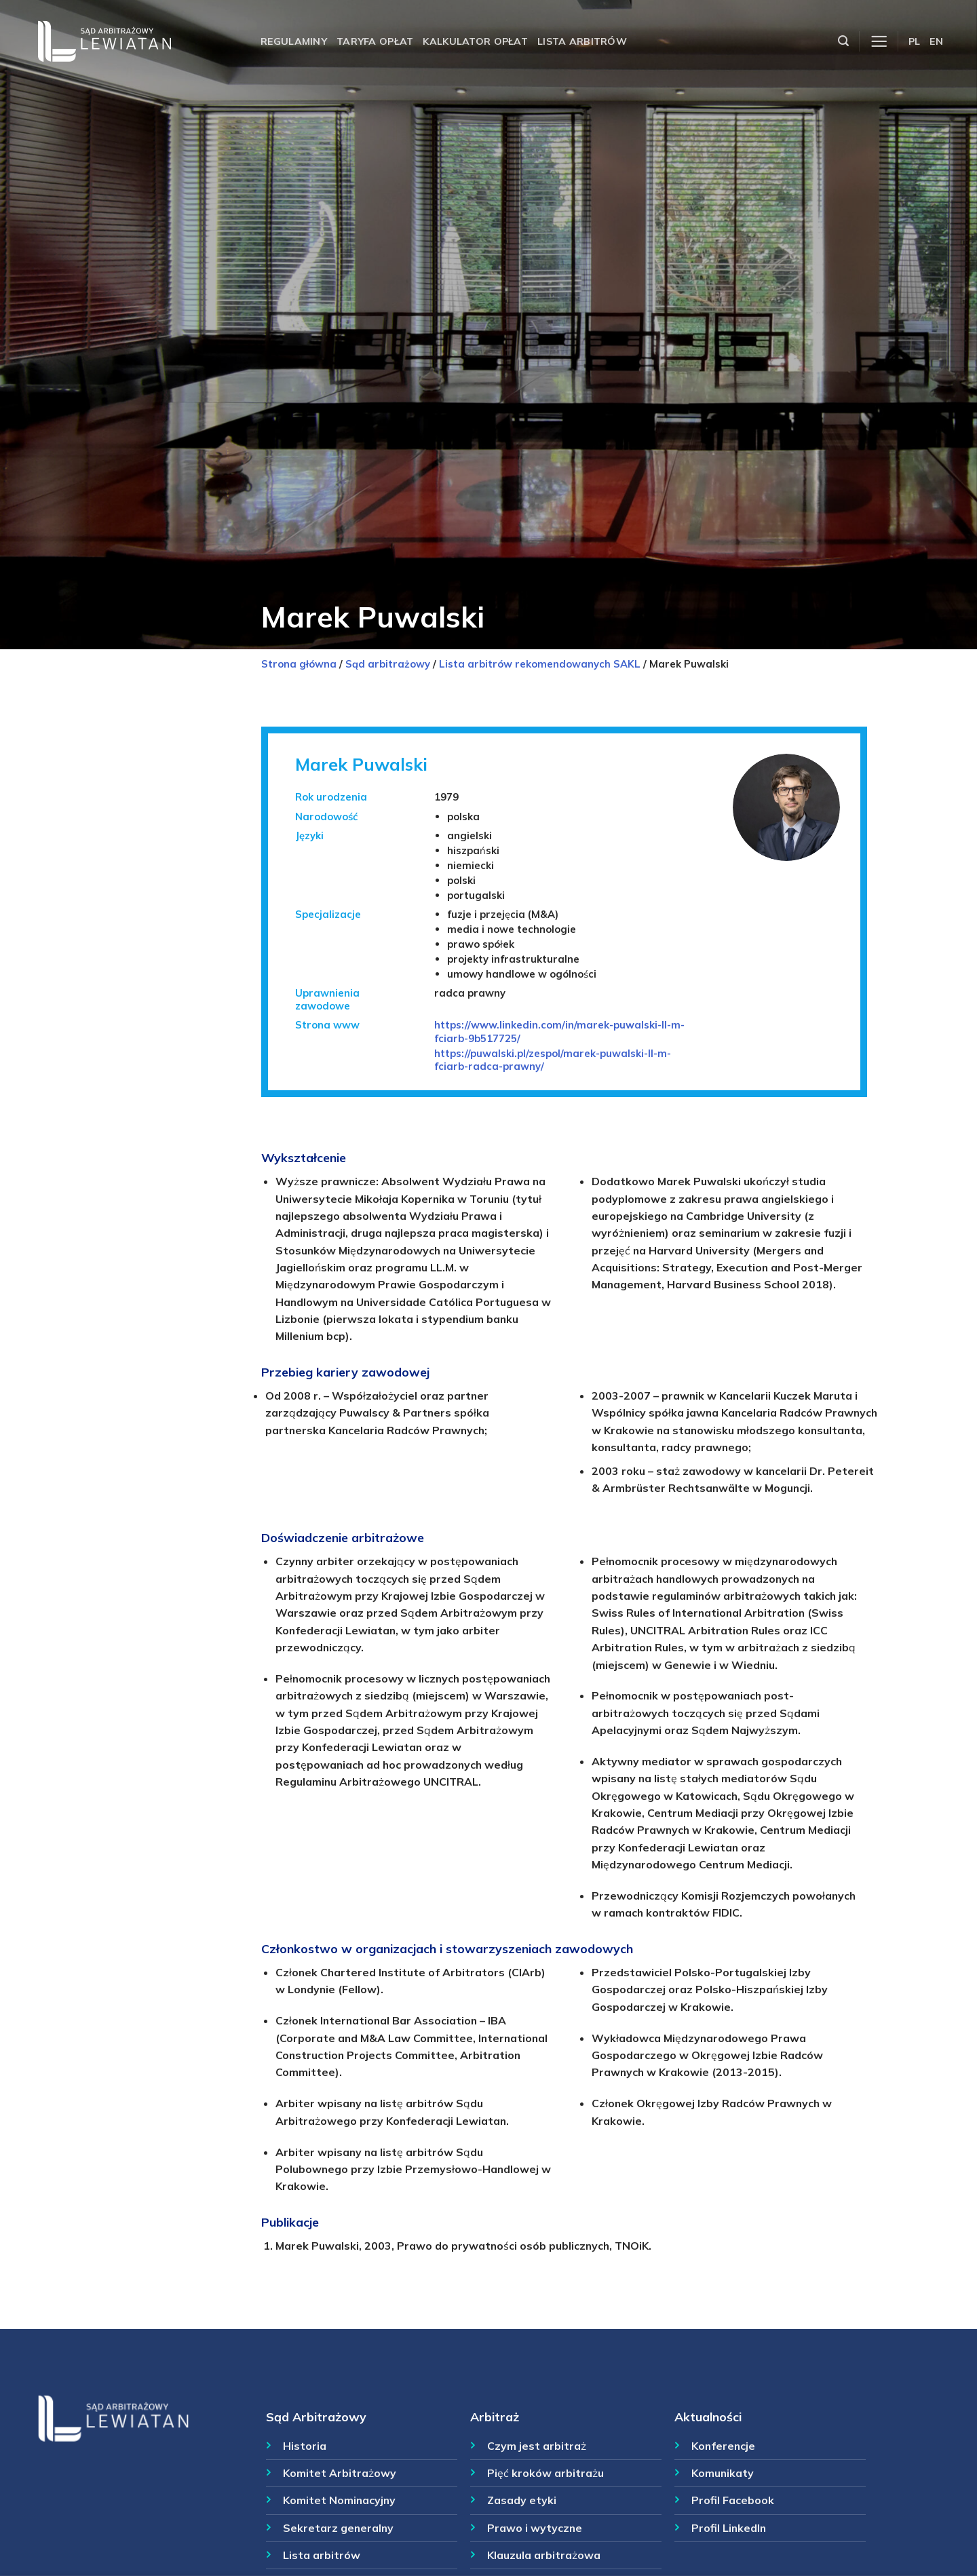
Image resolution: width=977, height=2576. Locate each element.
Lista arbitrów (582, 41)
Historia (304, 2446)
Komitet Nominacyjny (339, 2500)
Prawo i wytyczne (534, 2528)
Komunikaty (722, 2473)
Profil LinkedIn (728, 2528)
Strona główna (299, 663)
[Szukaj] (843, 41)
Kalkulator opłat (475, 41)
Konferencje (723, 2446)
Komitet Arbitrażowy (339, 2473)
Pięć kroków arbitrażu (545, 2473)
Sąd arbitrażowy (387, 663)
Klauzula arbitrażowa (543, 2555)
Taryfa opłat (375, 41)
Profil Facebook (732, 2500)
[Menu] (879, 42)
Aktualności (708, 2416)
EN (936, 41)
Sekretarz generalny (338, 2528)
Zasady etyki (521, 2500)
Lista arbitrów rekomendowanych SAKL (539, 663)
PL (914, 41)
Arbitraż (494, 2416)
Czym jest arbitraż (536, 2446)
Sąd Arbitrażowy (316, 2416)
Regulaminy (294, 41)
